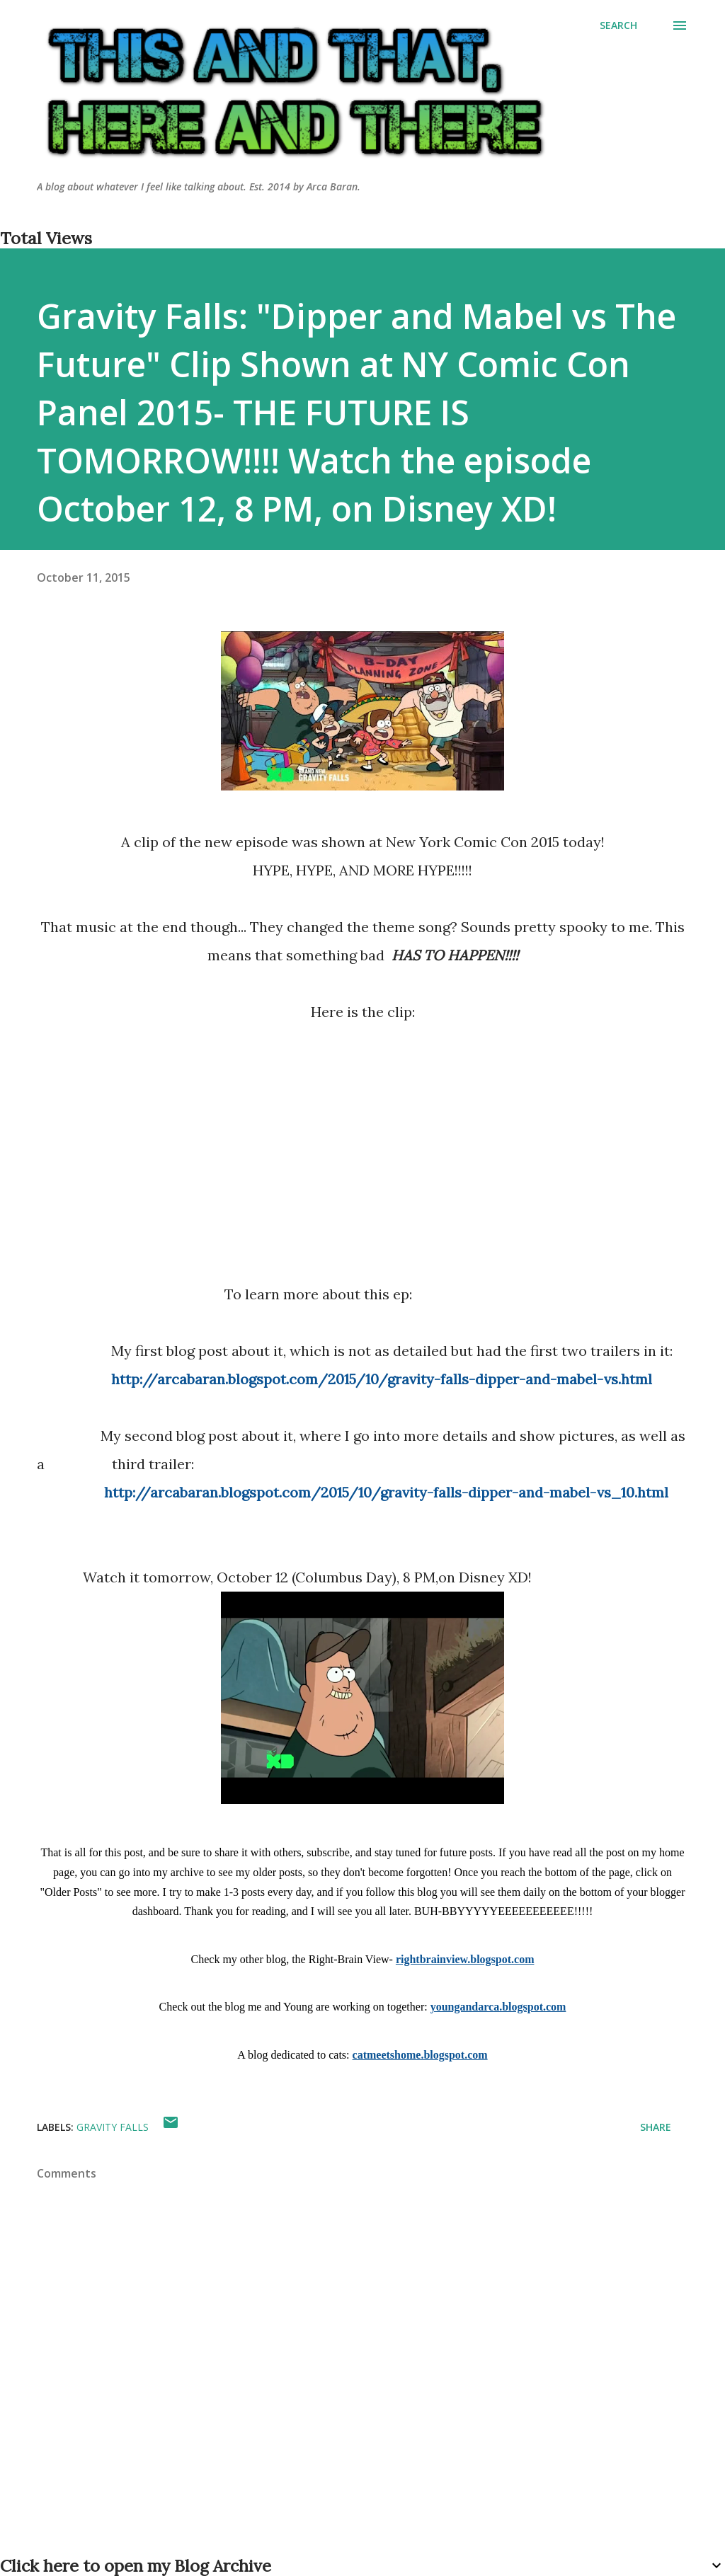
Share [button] (655, 2127)
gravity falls (112, 2127)
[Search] (618, 25)
